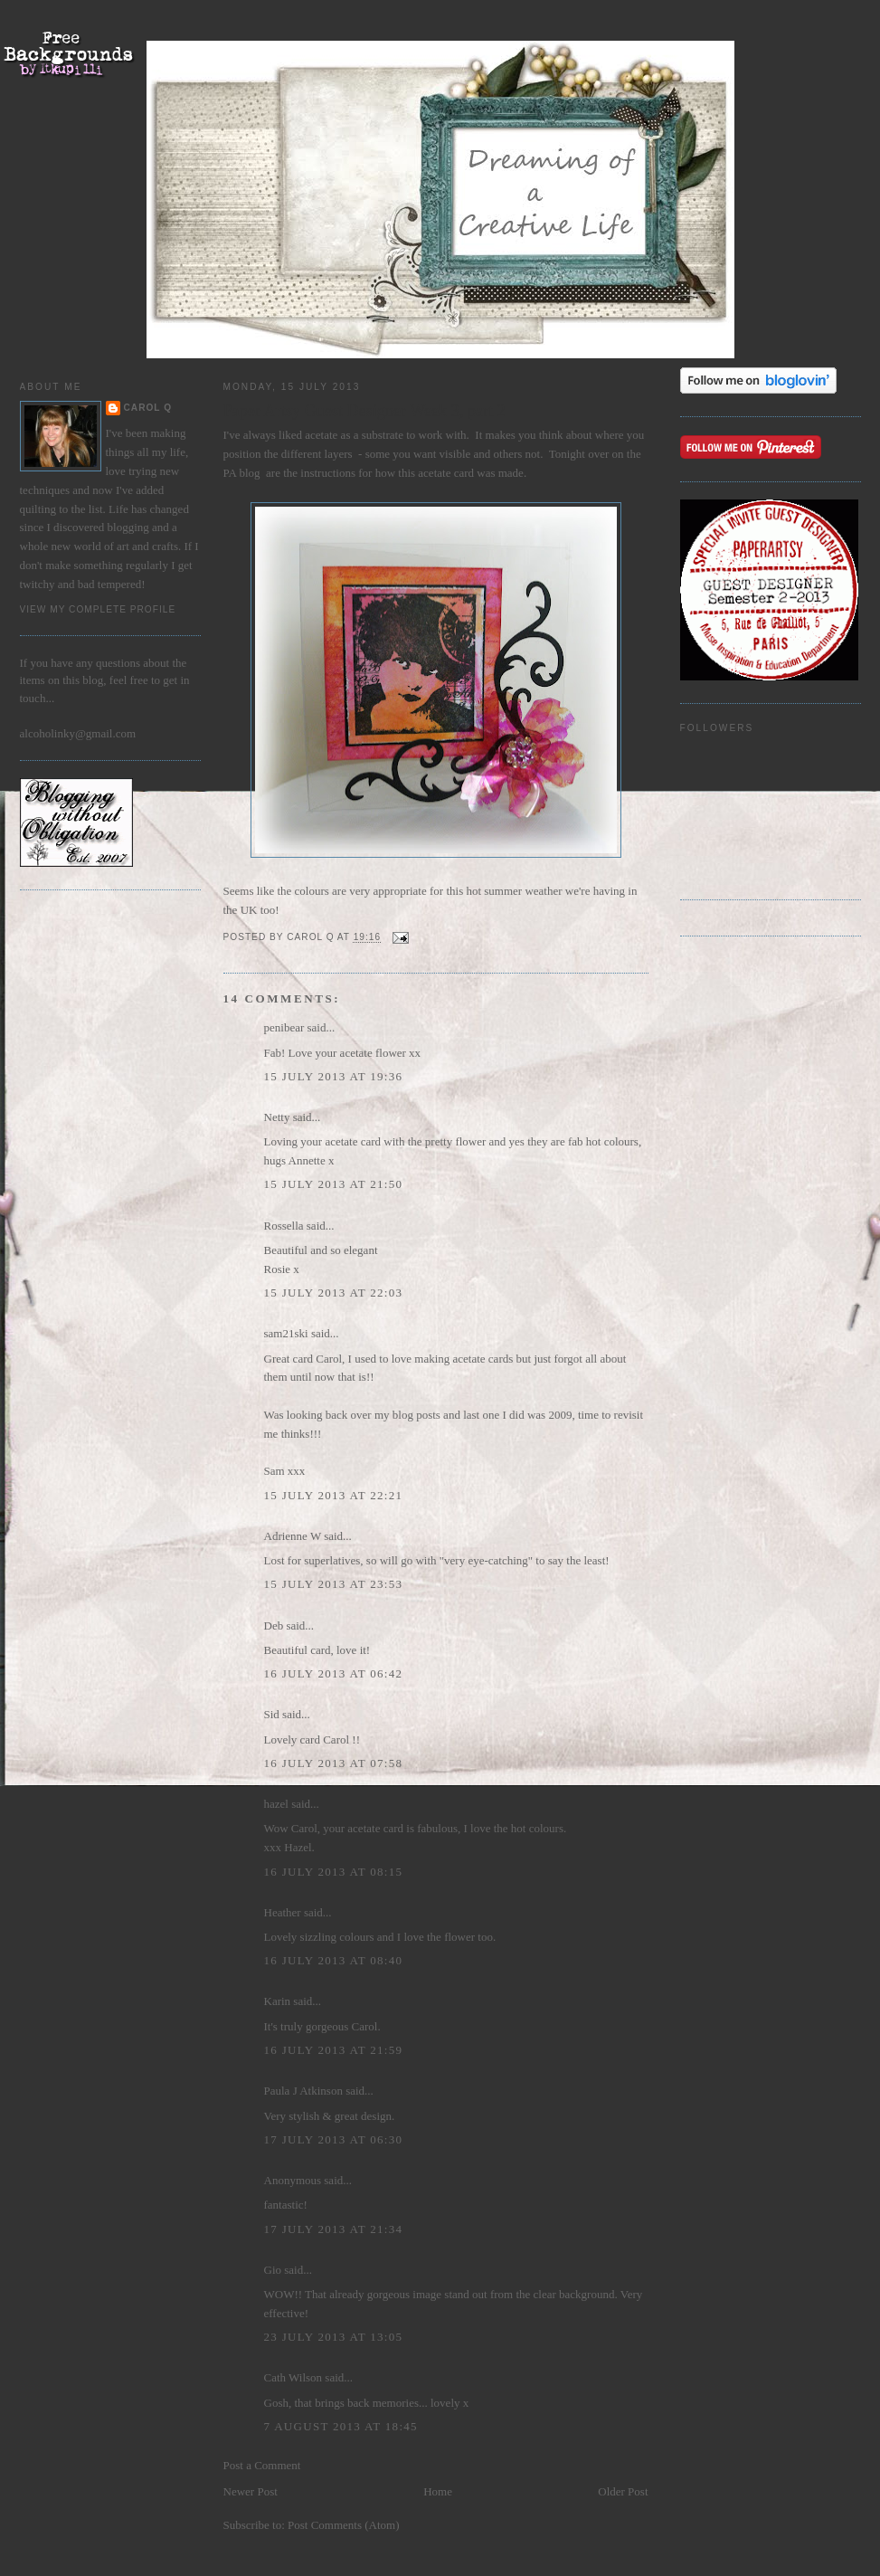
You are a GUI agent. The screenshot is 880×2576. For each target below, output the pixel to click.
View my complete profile (98, 609)
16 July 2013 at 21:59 (333, 2050)
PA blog (241, 473)
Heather (282, 1912)
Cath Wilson (293, 2377)
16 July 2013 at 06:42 (333, 1673)
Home (437, 2491)
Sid (271, 1714)
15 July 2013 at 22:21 (333, 1495)
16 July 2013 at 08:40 (333, 1960)
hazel (276, 1804)
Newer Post (250, 2491)
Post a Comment (262, 2465)
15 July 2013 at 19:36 (333, 1076)
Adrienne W (292, 1536)
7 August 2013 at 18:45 (341, 2426)
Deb (274, 1625)
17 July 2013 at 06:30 (333, 2139)
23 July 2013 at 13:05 (333, 2336)
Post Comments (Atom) (344, 2525)
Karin (277, 2001)
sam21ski (286, 1333)
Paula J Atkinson (303, 2090)
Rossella (284, 1225)
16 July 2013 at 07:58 (333, 1763)
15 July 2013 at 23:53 (333, 1584)
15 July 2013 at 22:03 (333, 1292)
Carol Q (148, 408)
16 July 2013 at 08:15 (333, 1871)
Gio (273, 2270)
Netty (277, 1117)
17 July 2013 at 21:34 (333, 2229)
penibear (284, 1027)
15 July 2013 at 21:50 (333, 1184)
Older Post (623, 2491)
